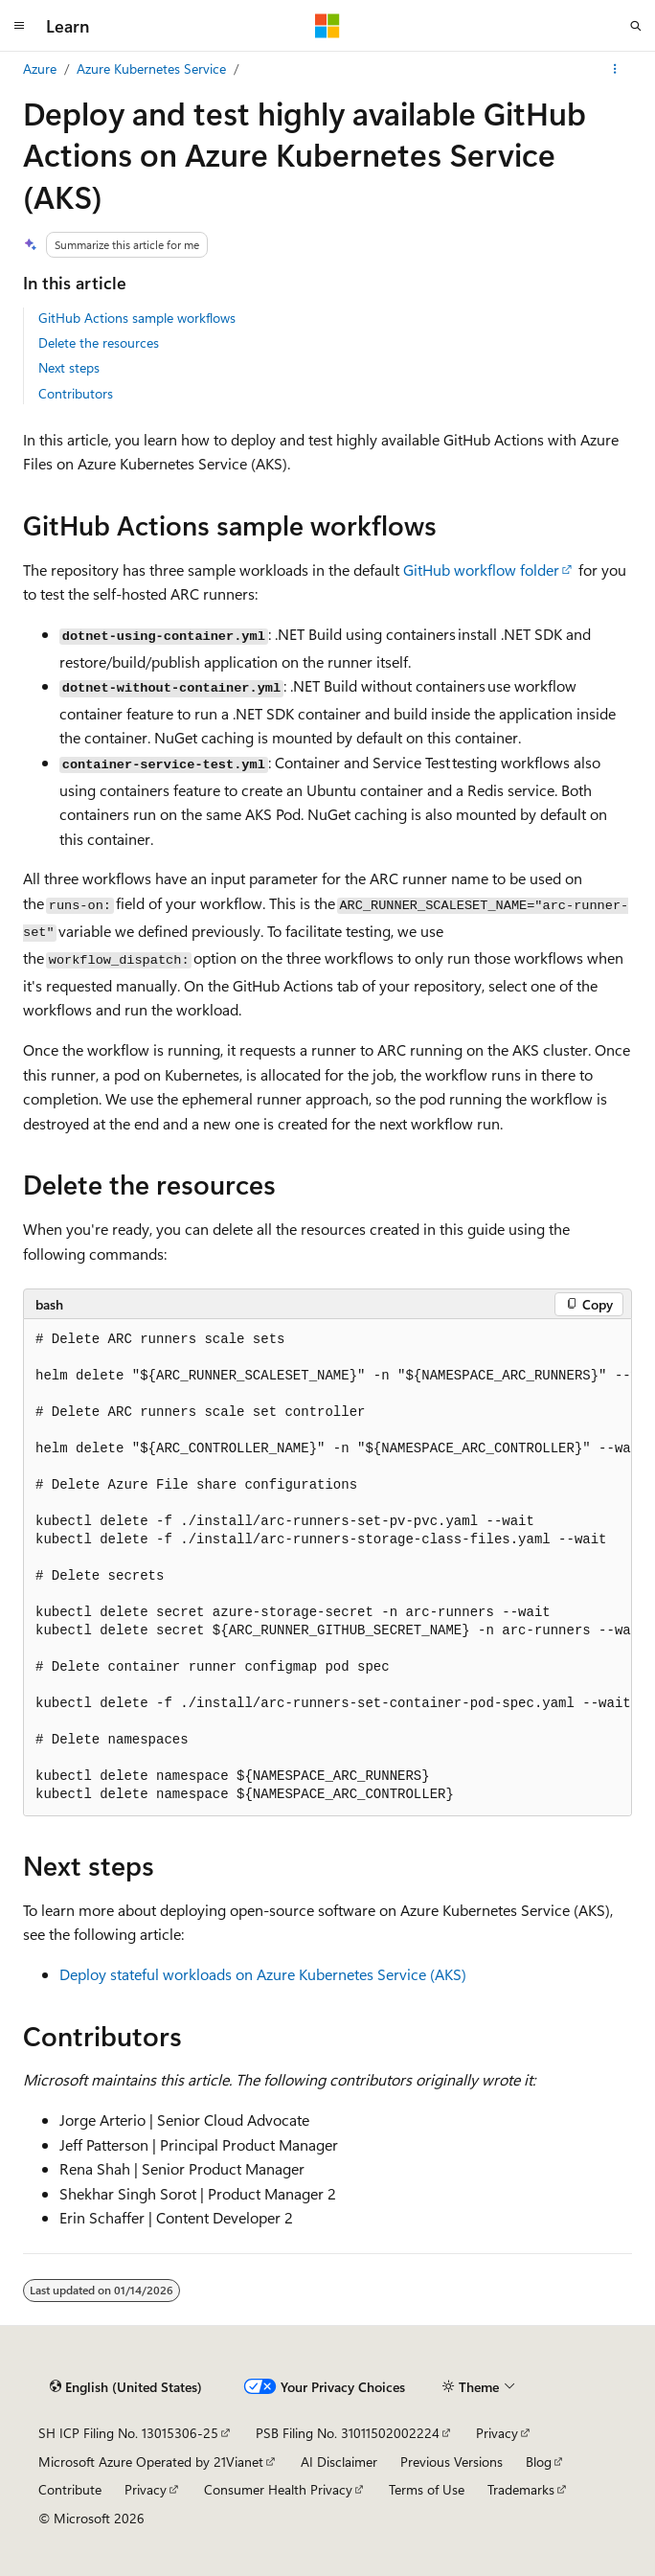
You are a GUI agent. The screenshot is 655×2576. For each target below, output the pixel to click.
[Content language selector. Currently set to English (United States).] (126, 2387)
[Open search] (636, 26)
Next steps (69, 367)
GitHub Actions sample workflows (137, 317)
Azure (39, 68)
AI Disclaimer (339, 2461)
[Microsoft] (327, 25)
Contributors (75, 393)
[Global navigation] (19, 26)
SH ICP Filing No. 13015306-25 (128, 2433)
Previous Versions (451, 2461)
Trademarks (520, 2489)
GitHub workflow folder (481, 569)
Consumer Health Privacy (278, 2489)
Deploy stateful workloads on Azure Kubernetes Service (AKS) (262, 1974)
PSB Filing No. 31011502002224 (348, 2433)
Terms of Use (426, 2489)
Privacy (497, 2433)
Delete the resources (98, 342)
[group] (327, 1567)
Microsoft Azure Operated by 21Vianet (150, 2461)
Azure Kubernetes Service (151, 68)
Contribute (70, 2489)
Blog (539, 2461)
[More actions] (615, 69)
